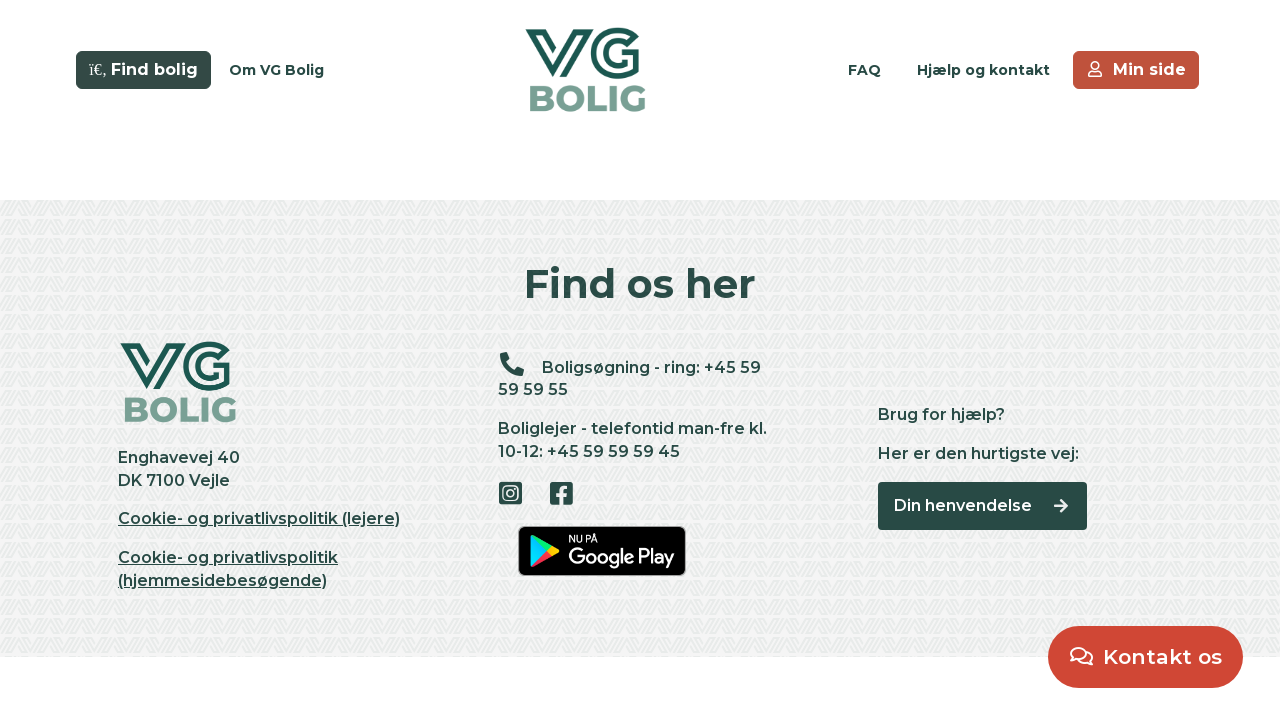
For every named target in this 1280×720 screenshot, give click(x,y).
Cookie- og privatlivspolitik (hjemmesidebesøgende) (228, 569)
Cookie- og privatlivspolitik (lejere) (259, 518)
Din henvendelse (982, 505)
